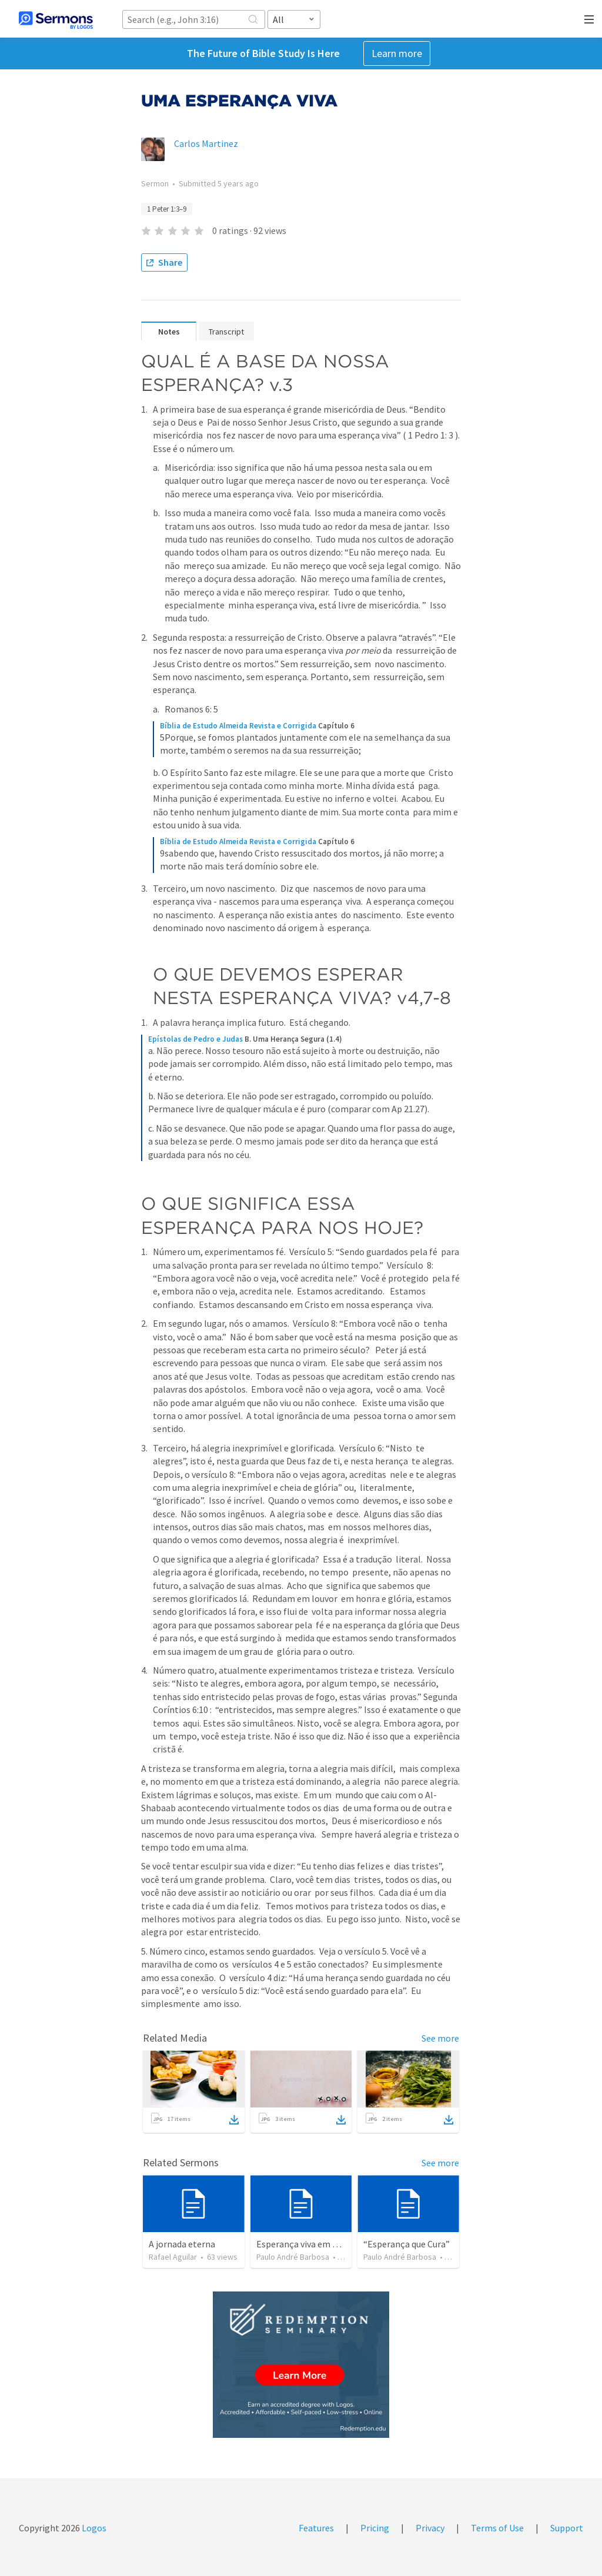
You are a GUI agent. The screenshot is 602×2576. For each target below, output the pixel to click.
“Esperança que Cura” (406, 2244)
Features (316, 2528)
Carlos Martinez (206, 143)
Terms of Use (497, 2528)
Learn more (397, 53)
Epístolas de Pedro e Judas (195, 1039)
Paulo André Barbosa (292, 2257)
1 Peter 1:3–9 (166, 209)
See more (440, 2038)
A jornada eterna (182, 2244)
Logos (93, 2528)
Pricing (374, 2528)
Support (566, 2528)
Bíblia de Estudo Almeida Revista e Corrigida (238, 726)
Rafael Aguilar (173, 2257)
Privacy (430, 2528)
